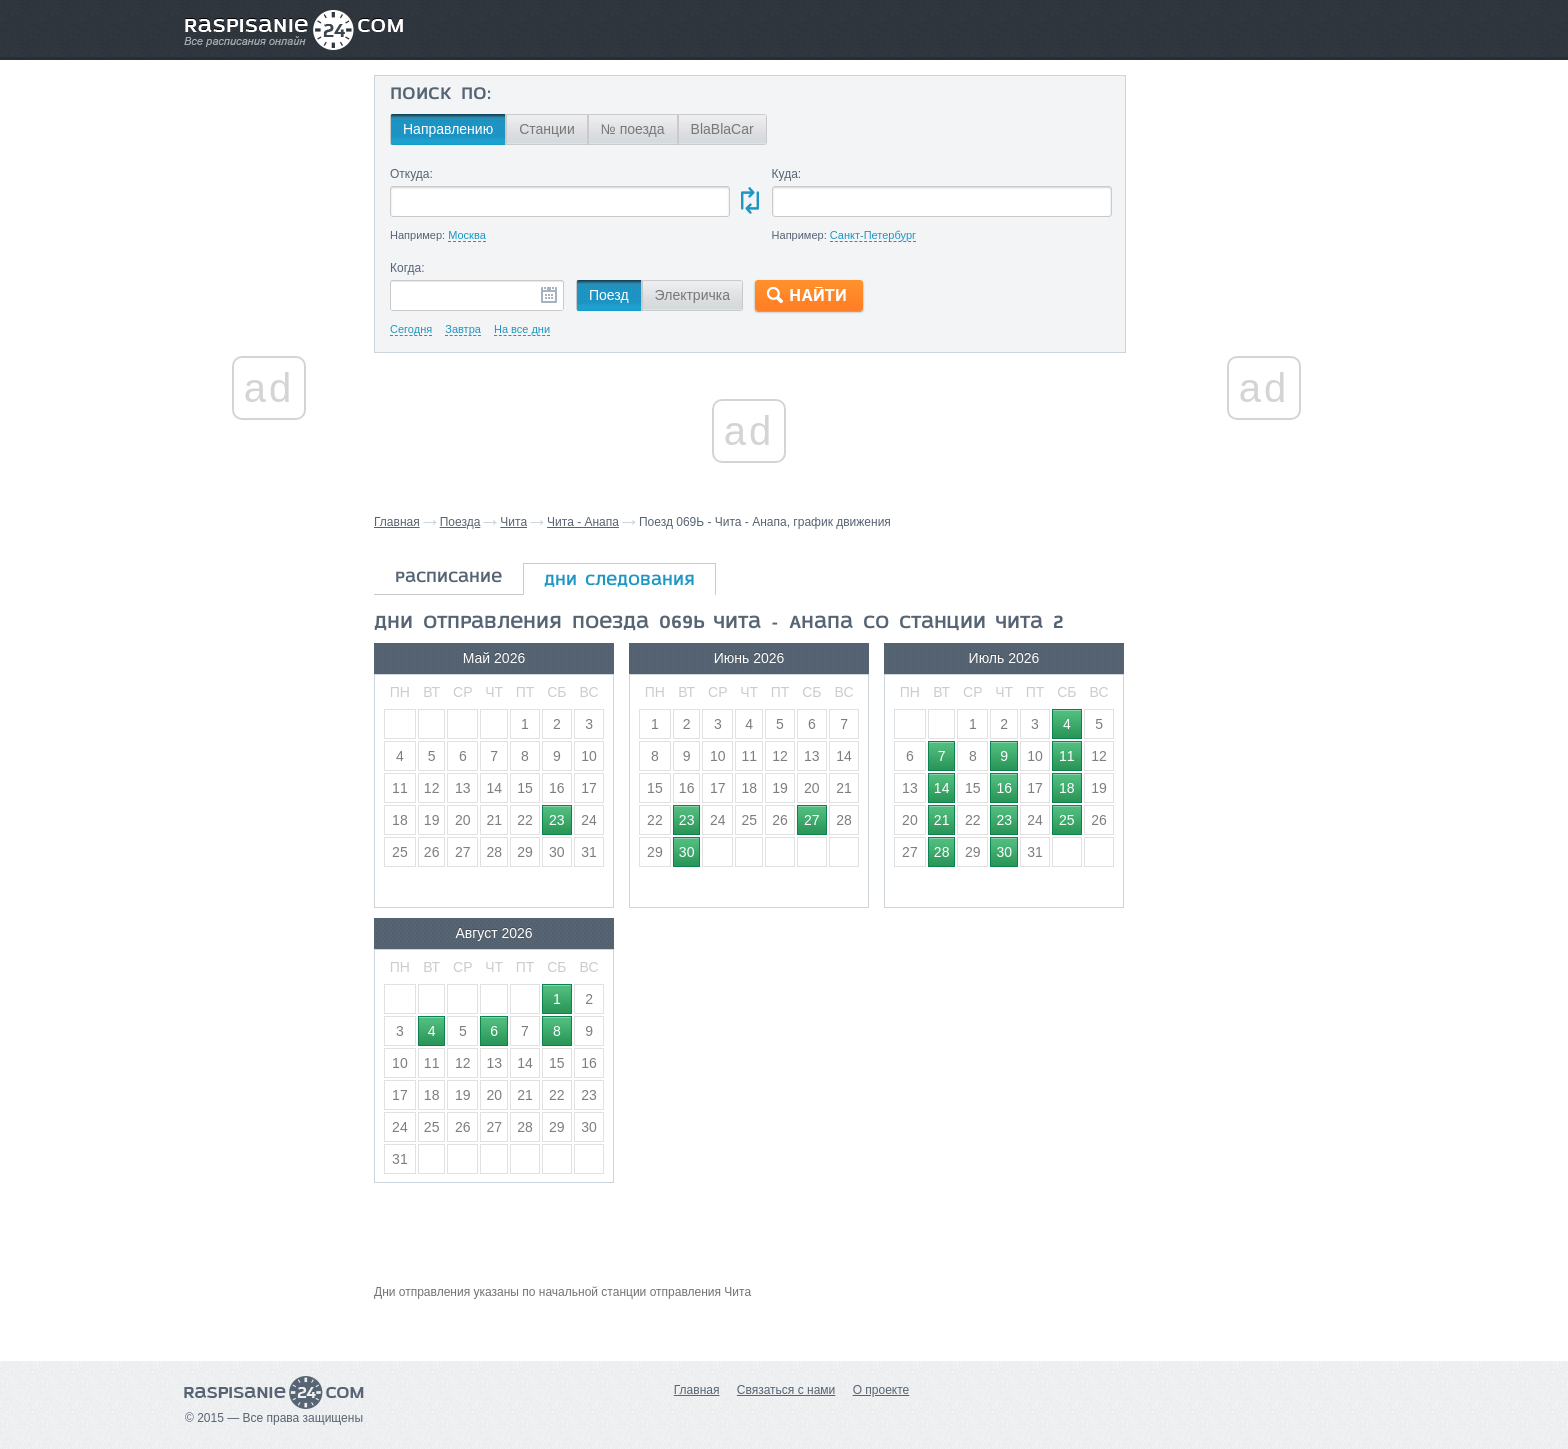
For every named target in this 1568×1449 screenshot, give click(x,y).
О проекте (881, 1390)
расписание (448, 578)
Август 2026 (493, 933)
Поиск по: (440, 95)
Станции (547, 129)
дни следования (619, 581)
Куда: (787, 174)
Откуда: (411, 174)
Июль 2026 (1004, 658)
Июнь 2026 (749, 658)
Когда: (407, 268)
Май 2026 (494, 658)
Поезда (460, 522)
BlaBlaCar (722, 129)
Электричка (692, 295)
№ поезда (633, 129)
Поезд (609, 295)
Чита (513, 522)
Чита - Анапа (583, 522)
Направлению (448, 129)
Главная (397, 522)
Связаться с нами (786, 1390)
